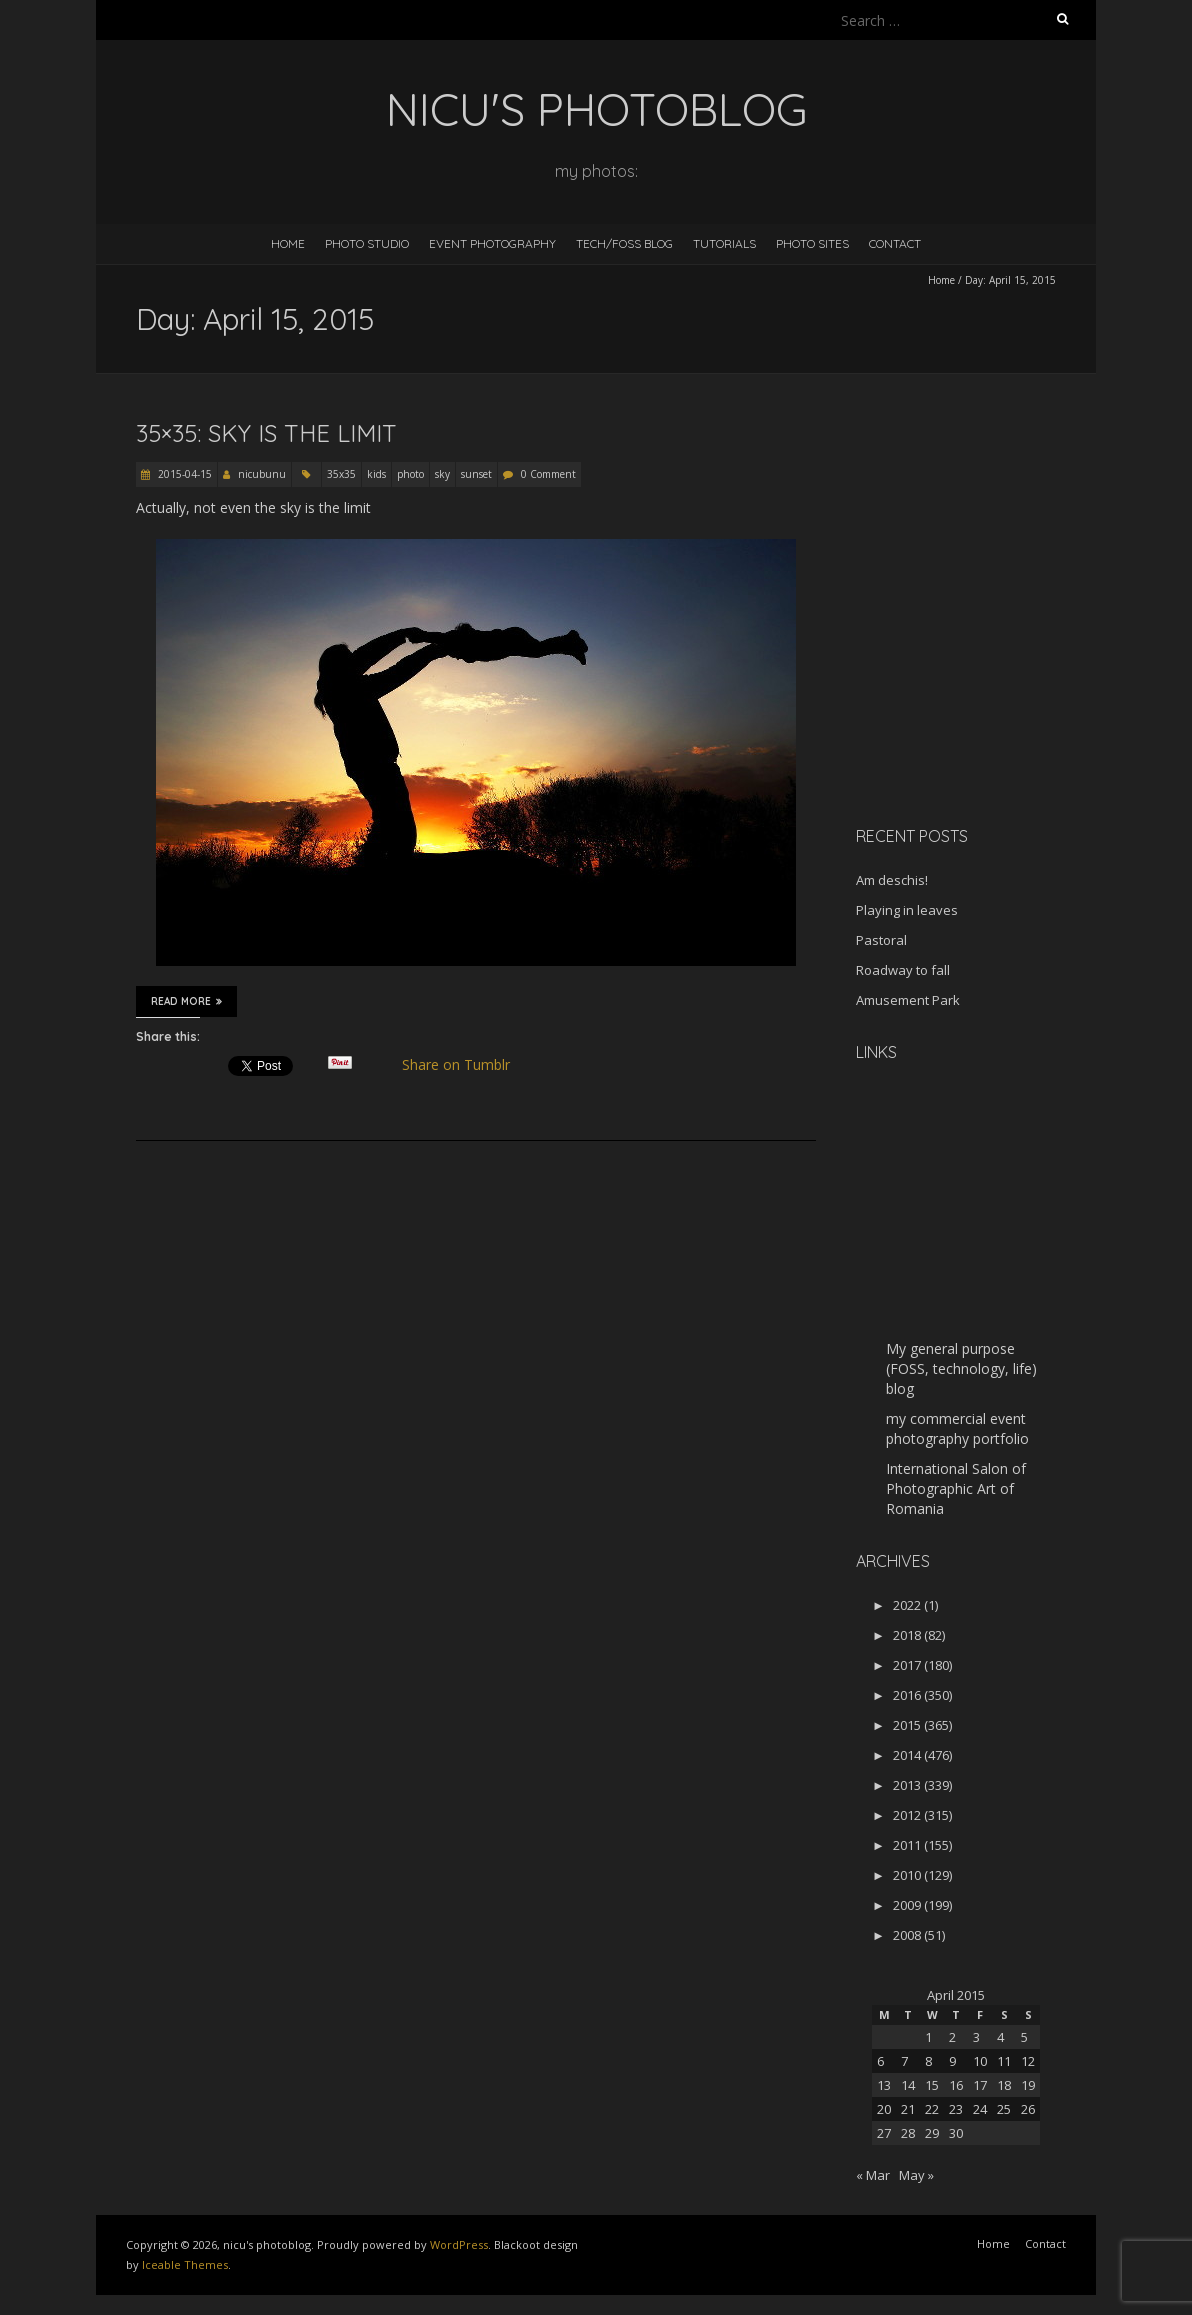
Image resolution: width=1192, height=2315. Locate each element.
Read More (186, 1001)
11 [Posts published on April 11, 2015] (1004, 2061)
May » (916, 2175)
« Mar (873, 2175)
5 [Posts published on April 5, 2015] (1024, 2037)
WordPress (459, 2244)
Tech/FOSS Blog (624, 243)
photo (410, 474)
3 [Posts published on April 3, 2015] (976, 2037)
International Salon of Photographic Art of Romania (956, 1488)
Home (288, 243)
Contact (895, 243)
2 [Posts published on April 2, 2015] (952, 2037)
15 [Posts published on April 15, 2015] (932, 2085)
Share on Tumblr (464, 1065)
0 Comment (548, 474)
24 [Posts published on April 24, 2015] (980, 2109)
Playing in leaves (907, 910)
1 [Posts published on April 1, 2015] (928, 2037)
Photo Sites (812, 243)
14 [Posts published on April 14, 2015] (908, 2085)
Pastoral (881, 940)
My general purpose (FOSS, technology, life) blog (961, 1368)
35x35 (341, 474)
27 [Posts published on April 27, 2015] (884, 2133)
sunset (476, 474)
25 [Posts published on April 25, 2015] (1004, 2109)
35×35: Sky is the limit (266, 433)
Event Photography (492, 243)
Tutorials (724, 243)
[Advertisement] (981, 669)
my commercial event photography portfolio (957, 1428)
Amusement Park (908, 1000)
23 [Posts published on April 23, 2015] (956, 2109)
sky (442, 474)
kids (376, 474)
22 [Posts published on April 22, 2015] (932, 2109)
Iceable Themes (185, 2264)
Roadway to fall (903, 970)
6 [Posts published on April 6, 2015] (880, 2061)
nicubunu (262, 474)
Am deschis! (892, 880)
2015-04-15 (183, 474)
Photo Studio (367, 243)
